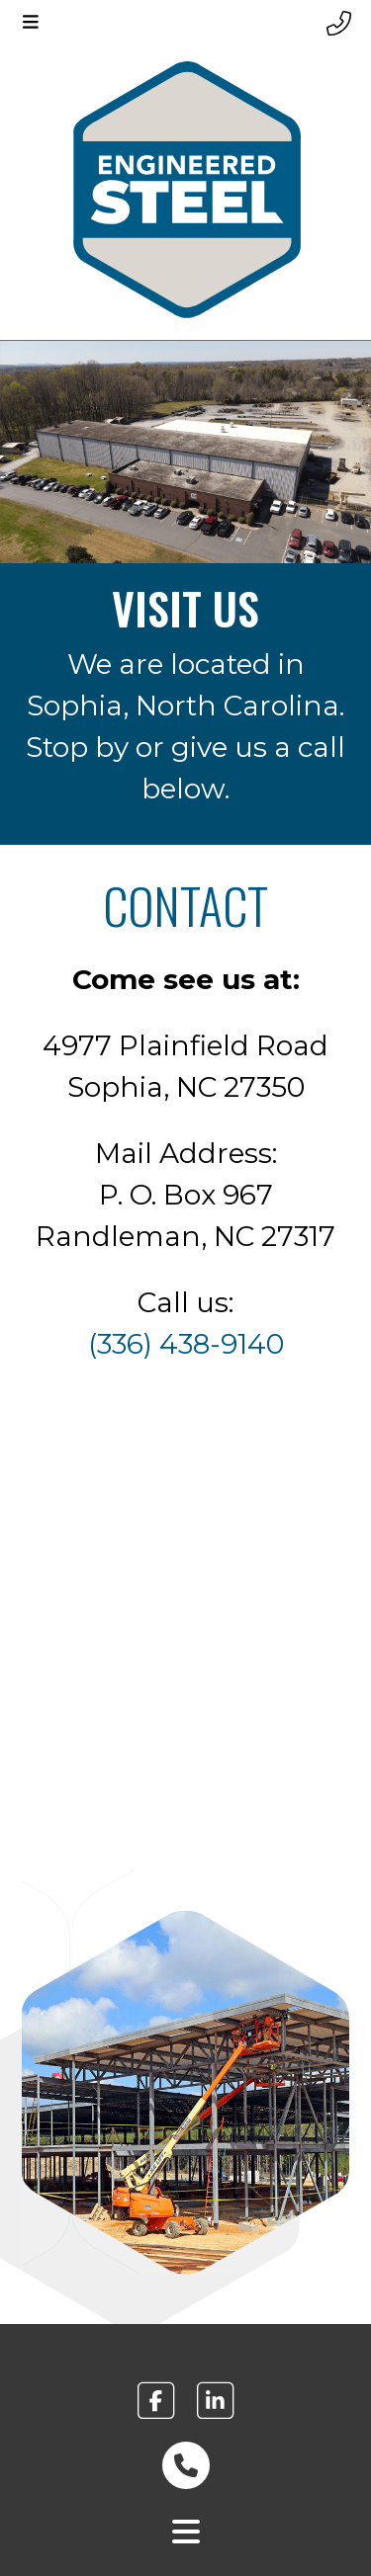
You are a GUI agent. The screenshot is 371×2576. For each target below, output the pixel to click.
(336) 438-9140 (186, 1344)
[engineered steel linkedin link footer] (215, 2400)
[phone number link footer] (185, 2465)
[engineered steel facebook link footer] (156, 2400)
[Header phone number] (338, 23)
